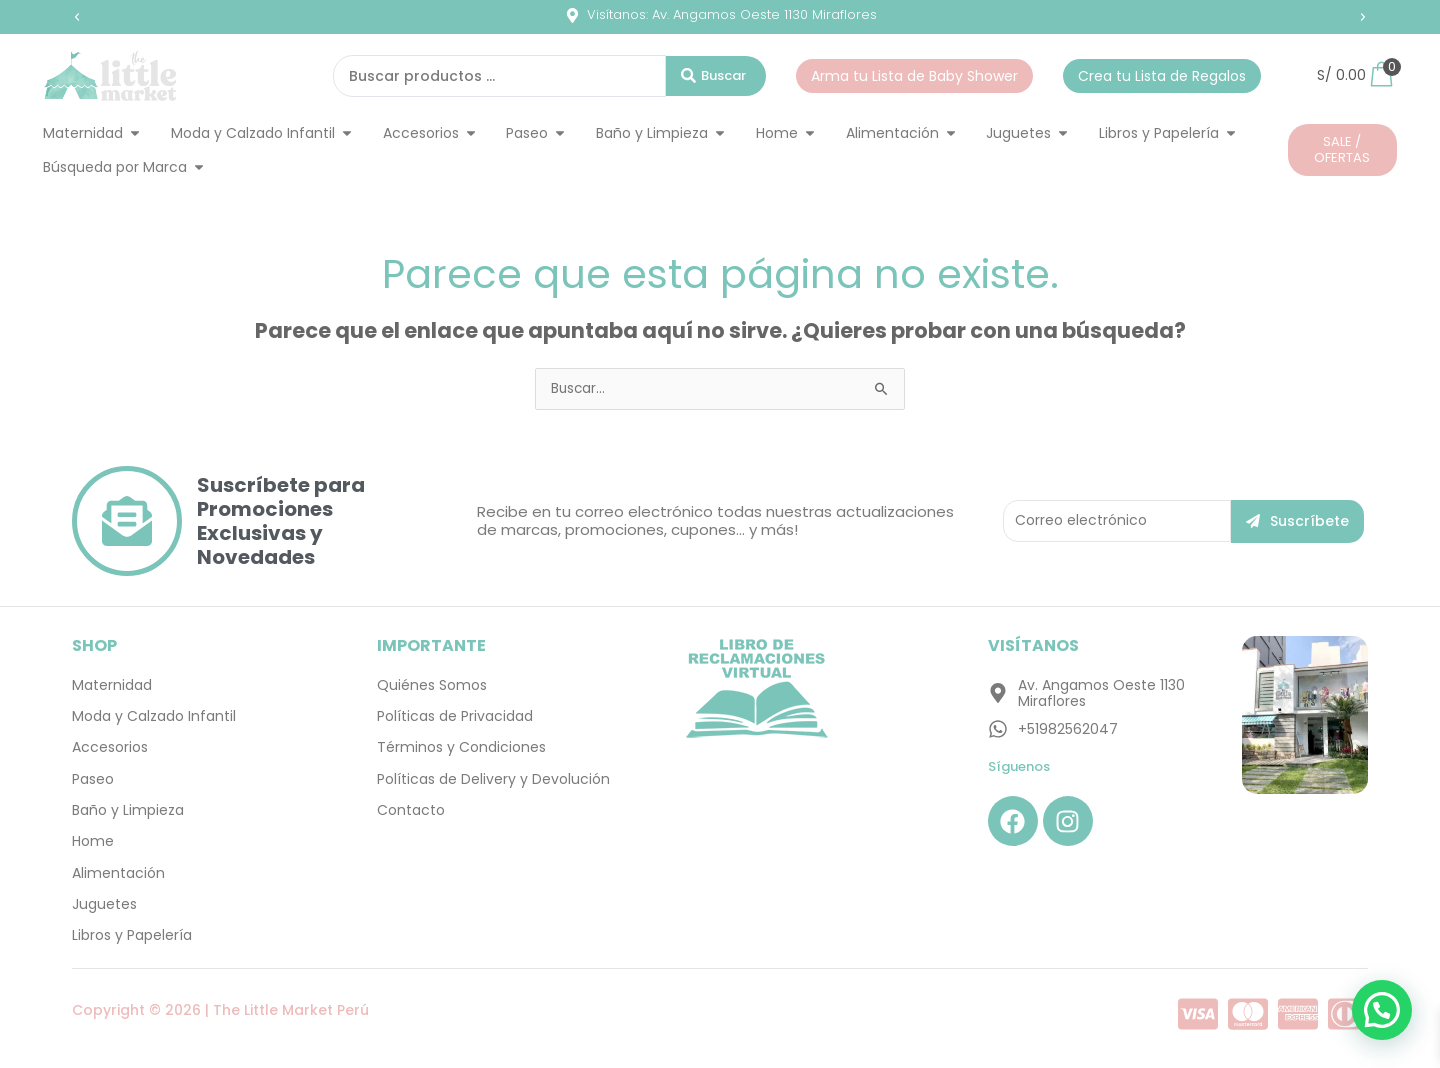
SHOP (94, 645)
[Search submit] (716, 76)
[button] (77, 17)
